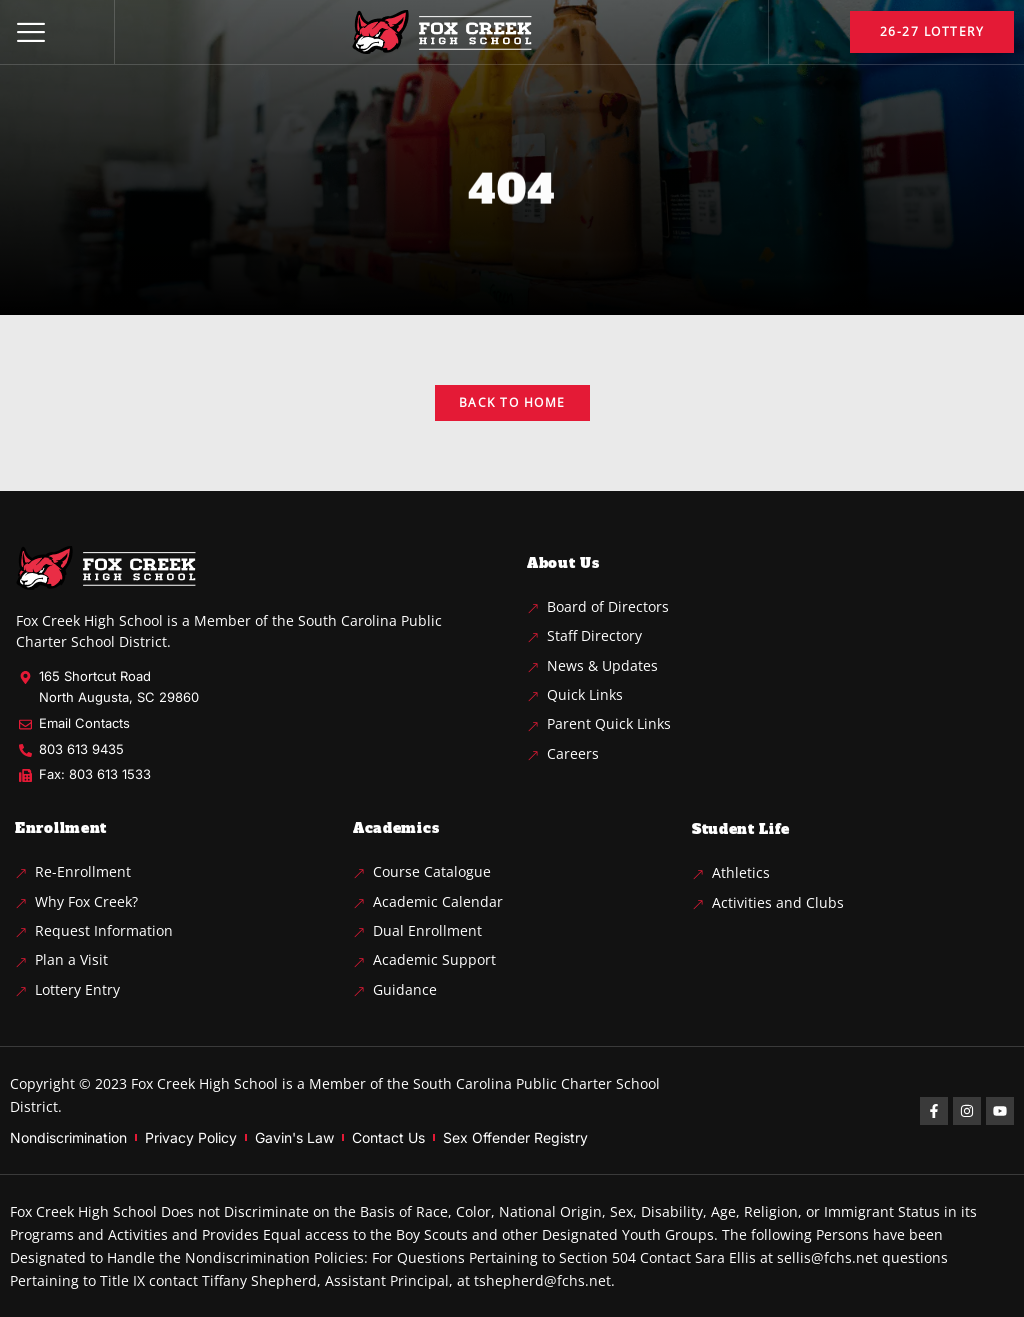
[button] (31, 32)
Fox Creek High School (204, 1083)
